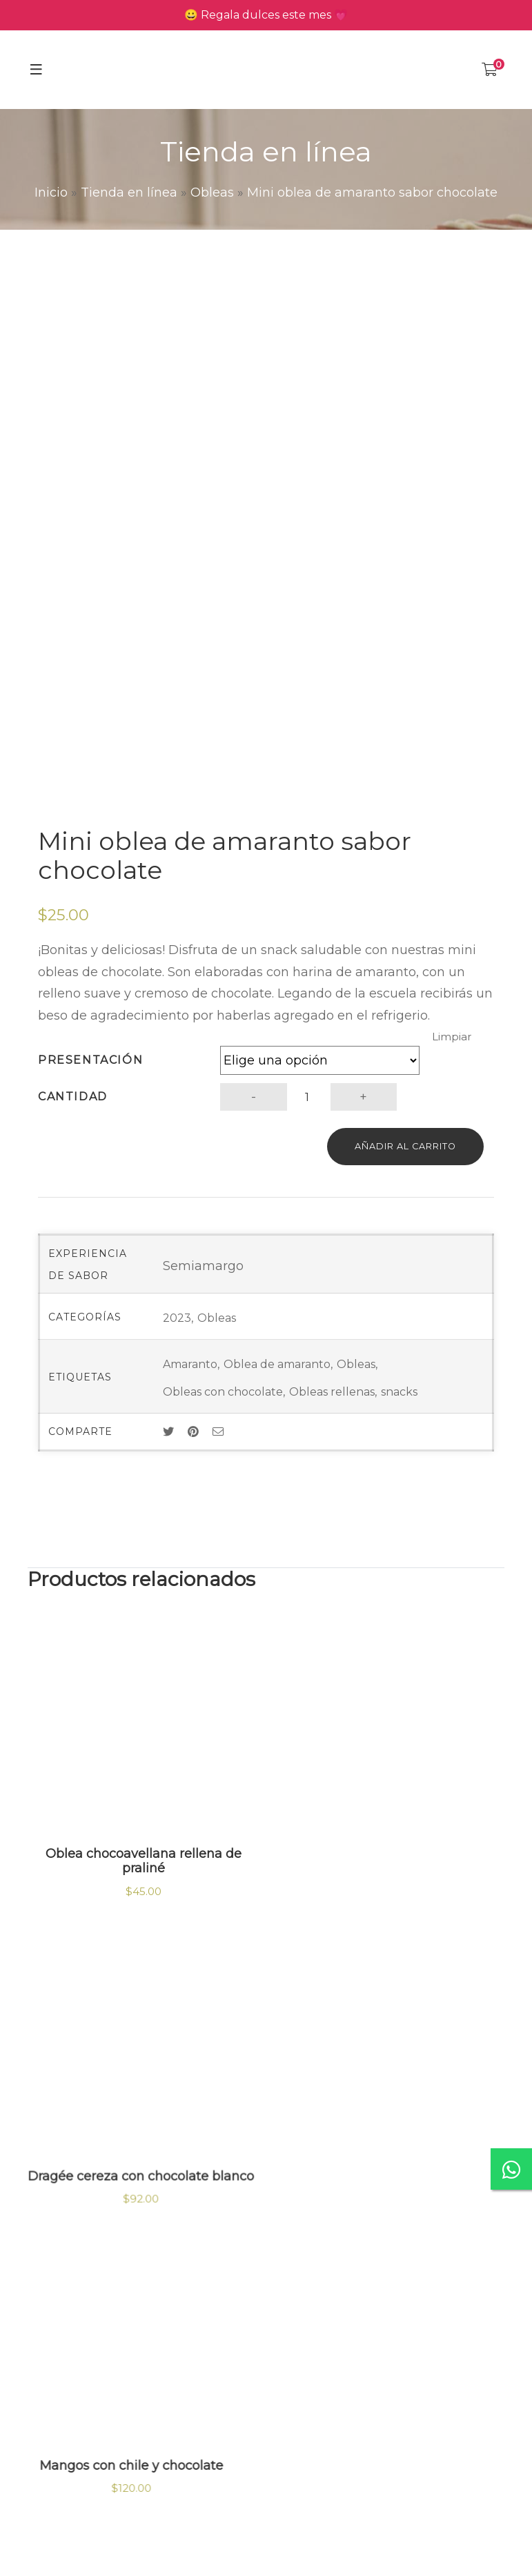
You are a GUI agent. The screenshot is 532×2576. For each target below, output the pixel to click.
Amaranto (190, 1364)
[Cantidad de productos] (307, 1097)
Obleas (212, 192)
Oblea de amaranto (277, 1364)
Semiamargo (203, 1266)
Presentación (90, 1060)
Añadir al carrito (405, 1146)
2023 (177, 1318)
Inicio (51, 192)
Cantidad (73, 1097)
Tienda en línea (129, 192)
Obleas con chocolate (223, 1391)
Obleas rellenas (332, 1391)
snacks (399, 1391)
